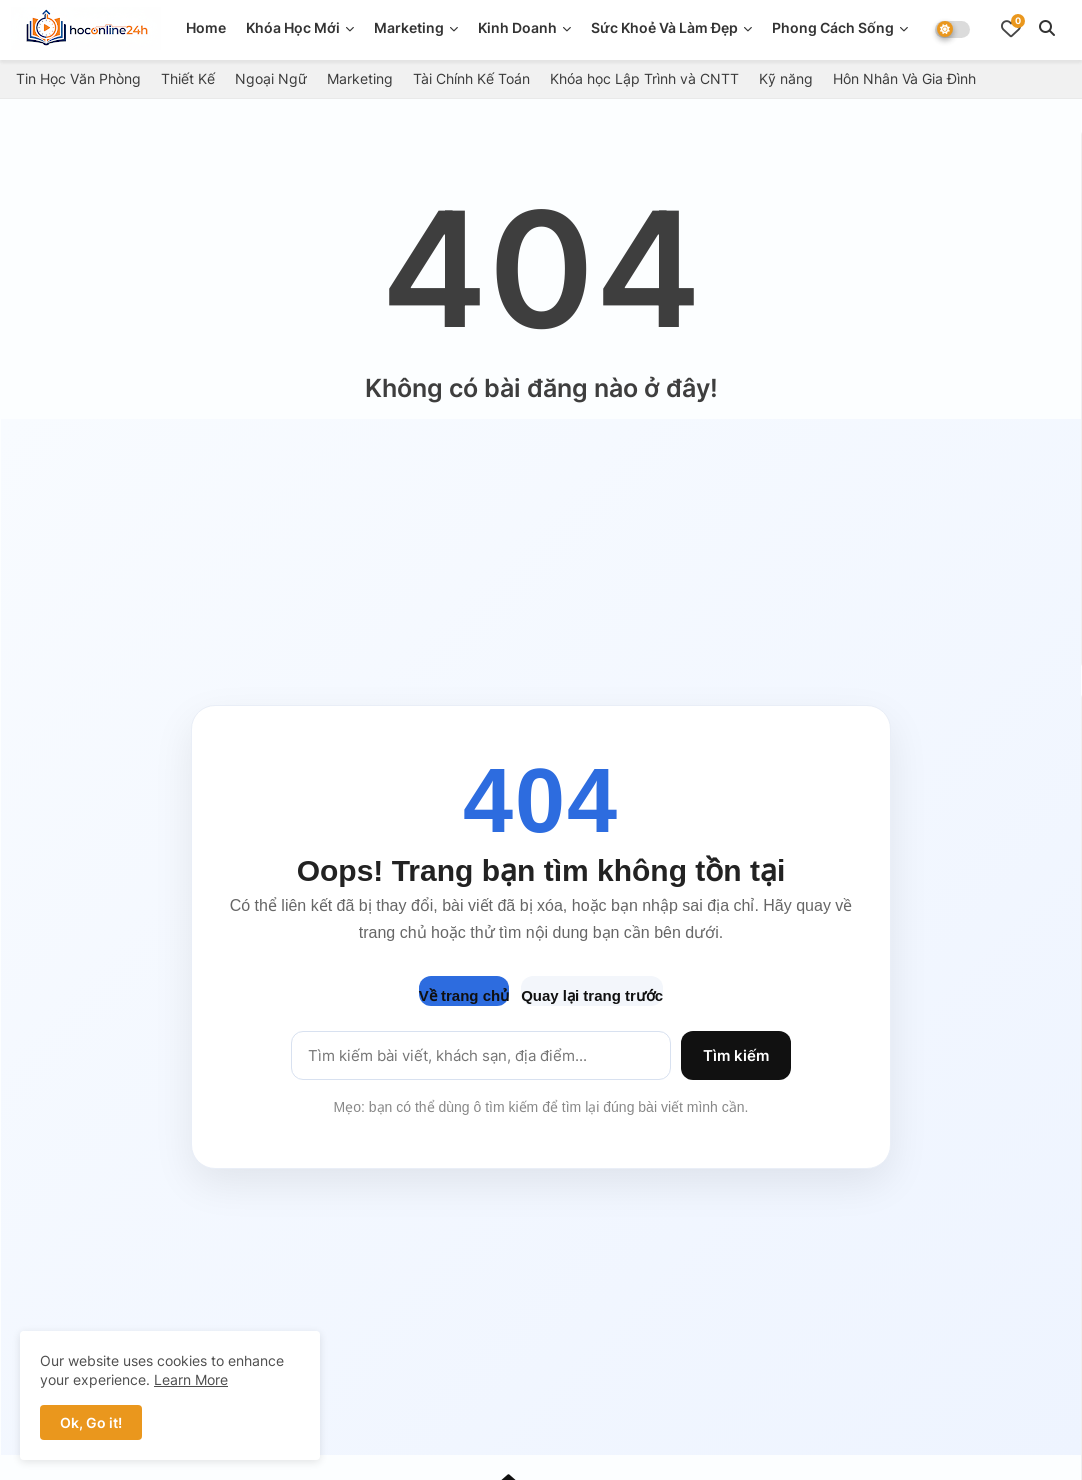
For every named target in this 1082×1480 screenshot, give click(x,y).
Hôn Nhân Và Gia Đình (904, 78)
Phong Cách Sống (833, 27)
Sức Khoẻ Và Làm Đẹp (664, 27)
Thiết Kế (188, 78)
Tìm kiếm (736, 1055)
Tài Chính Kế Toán (471, 78)
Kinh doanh (517, 27)
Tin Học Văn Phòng (78, 78)
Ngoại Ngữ (271, 78)
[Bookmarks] (1011, 28)
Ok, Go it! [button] (91, 1422)
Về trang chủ (464, 995)
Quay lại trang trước (592, 995)
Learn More (191, 1379)
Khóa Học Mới (293, 27)
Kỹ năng (786, 78)
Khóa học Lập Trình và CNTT (644, 78)
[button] (1047, 28)
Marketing (409, 27)
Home (206, 27)
